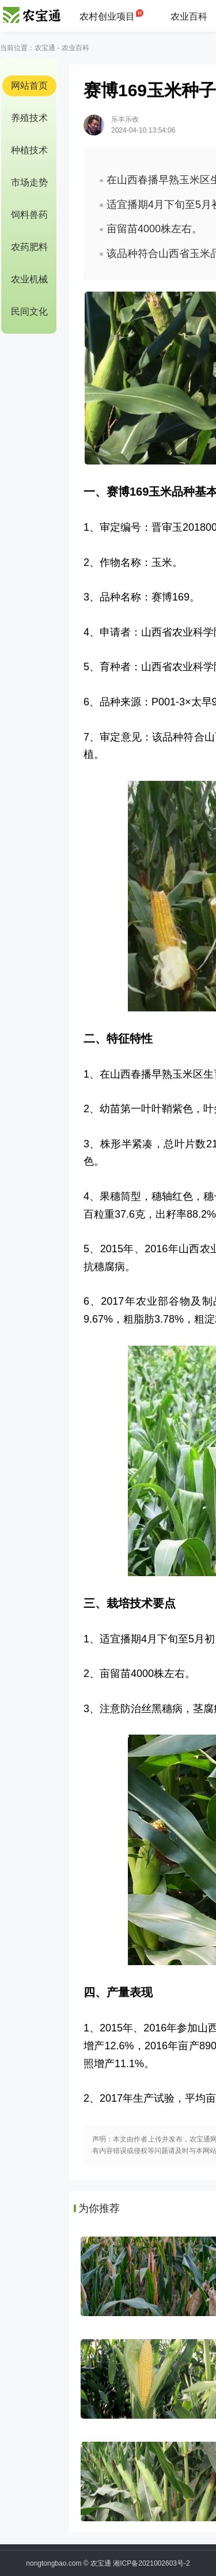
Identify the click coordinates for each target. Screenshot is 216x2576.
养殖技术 (29, 118)
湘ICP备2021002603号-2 (151, 2563)
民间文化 (29, 311)
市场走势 (29, 182)
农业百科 (188, 16)
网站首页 (29, 85)
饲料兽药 (29, 215)
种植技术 (29, 150)
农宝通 (45, 48)
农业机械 (29, 279)
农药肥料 (29, 247)
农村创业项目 (107, 16)
